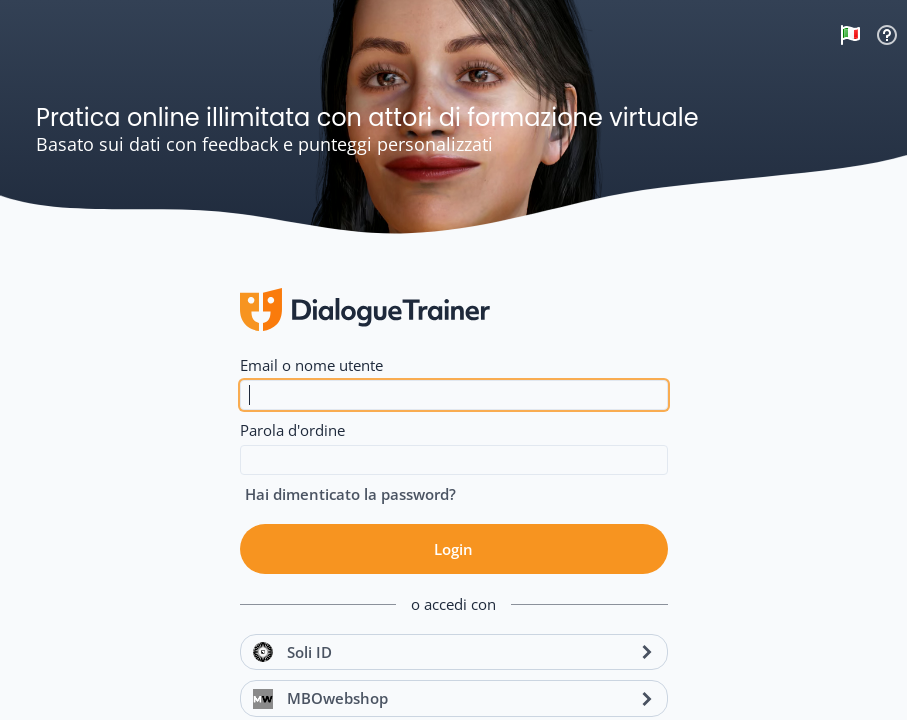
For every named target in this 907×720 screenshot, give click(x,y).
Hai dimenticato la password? (350, 494)
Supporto (887, 35)
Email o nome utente (311, 365)
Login (453, 549)
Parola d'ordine (292, 430)
